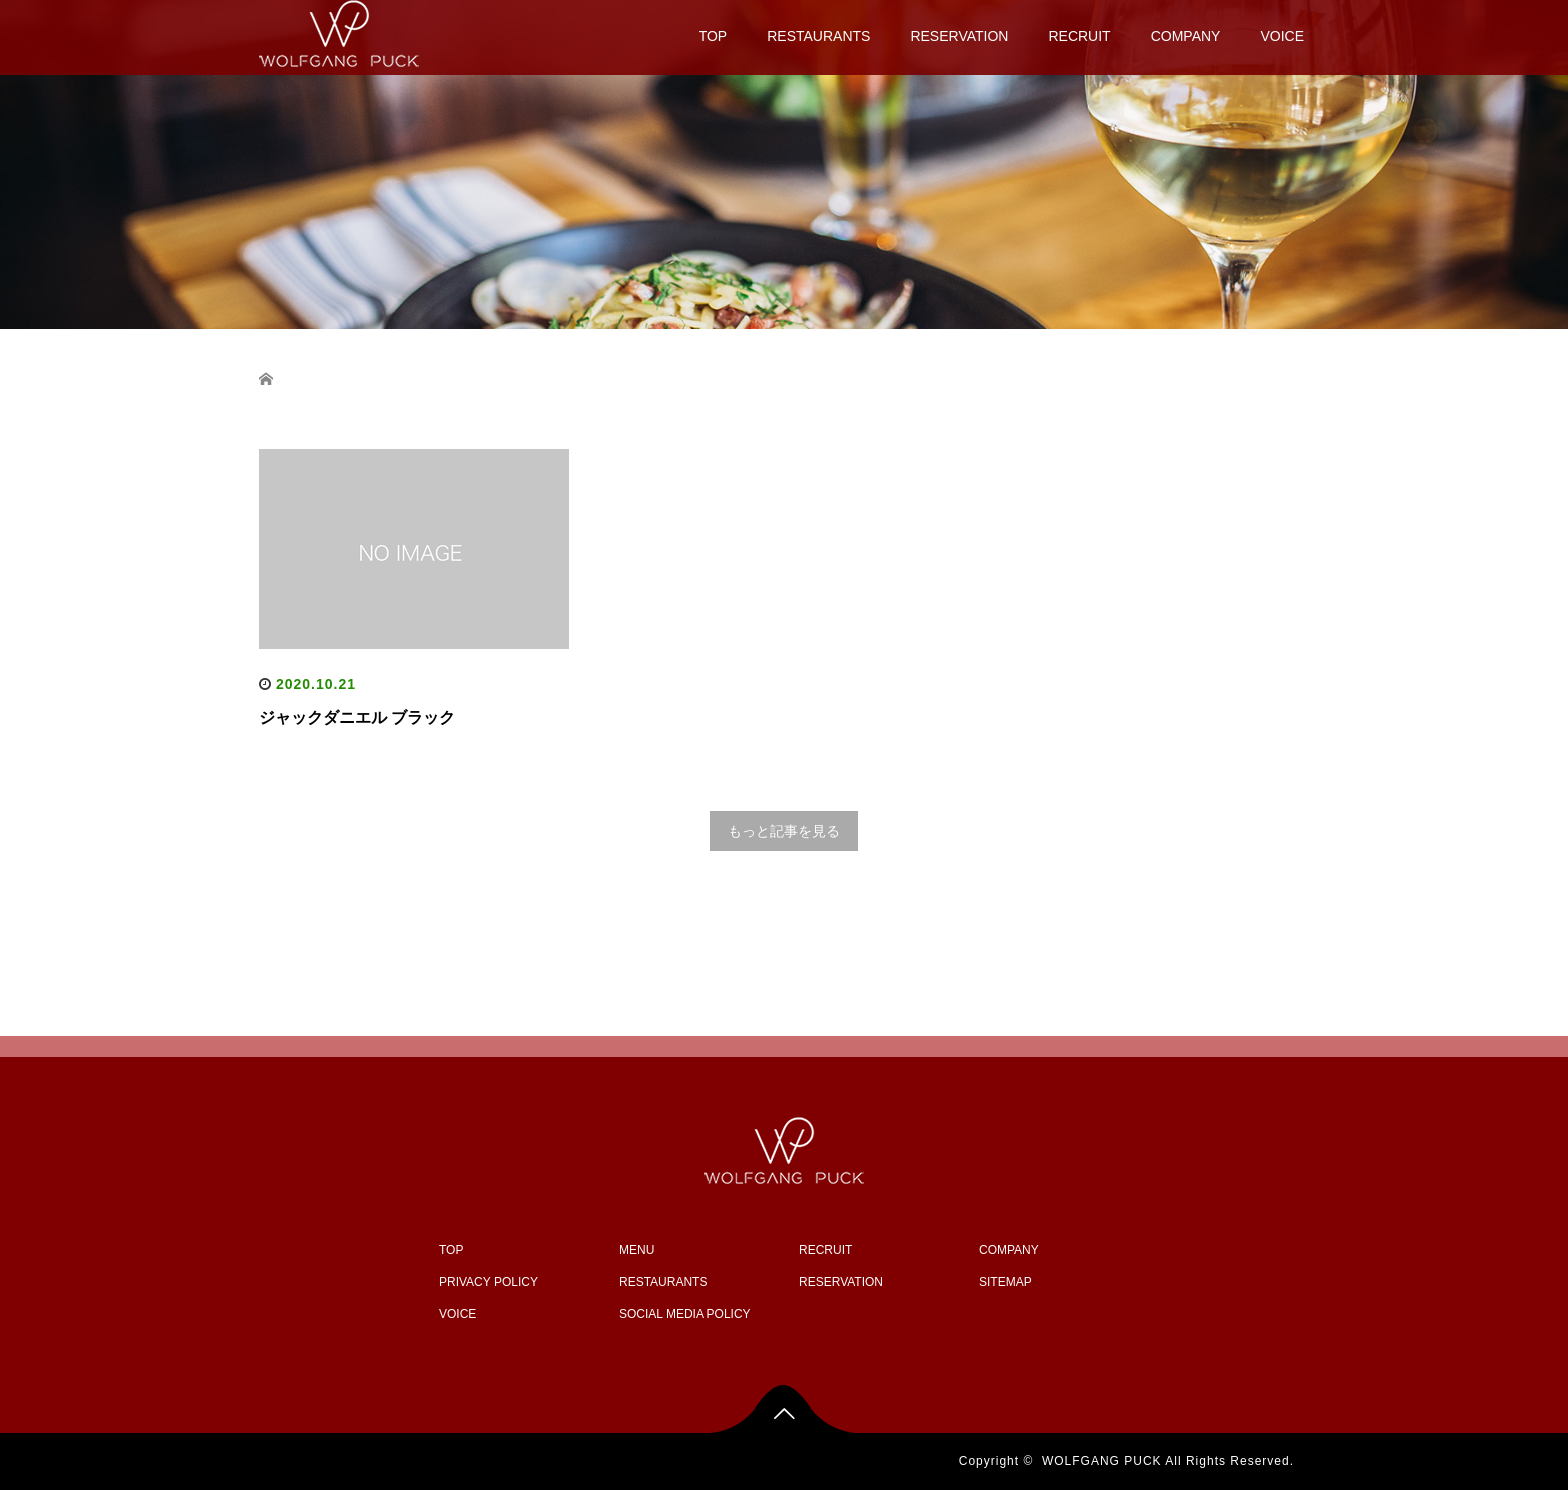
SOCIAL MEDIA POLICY (685, 1314)
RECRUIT (1079, 36)
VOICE (1282, 36)
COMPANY (1186, 36)
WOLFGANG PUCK (1102, 1461)
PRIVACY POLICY (488, 1282)
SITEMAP (1005, 1282)
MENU (636, 1250)
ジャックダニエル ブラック (357, 717)
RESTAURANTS (818, 36)
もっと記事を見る (784, 831)
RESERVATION (959, 36)
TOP (713, 36)
